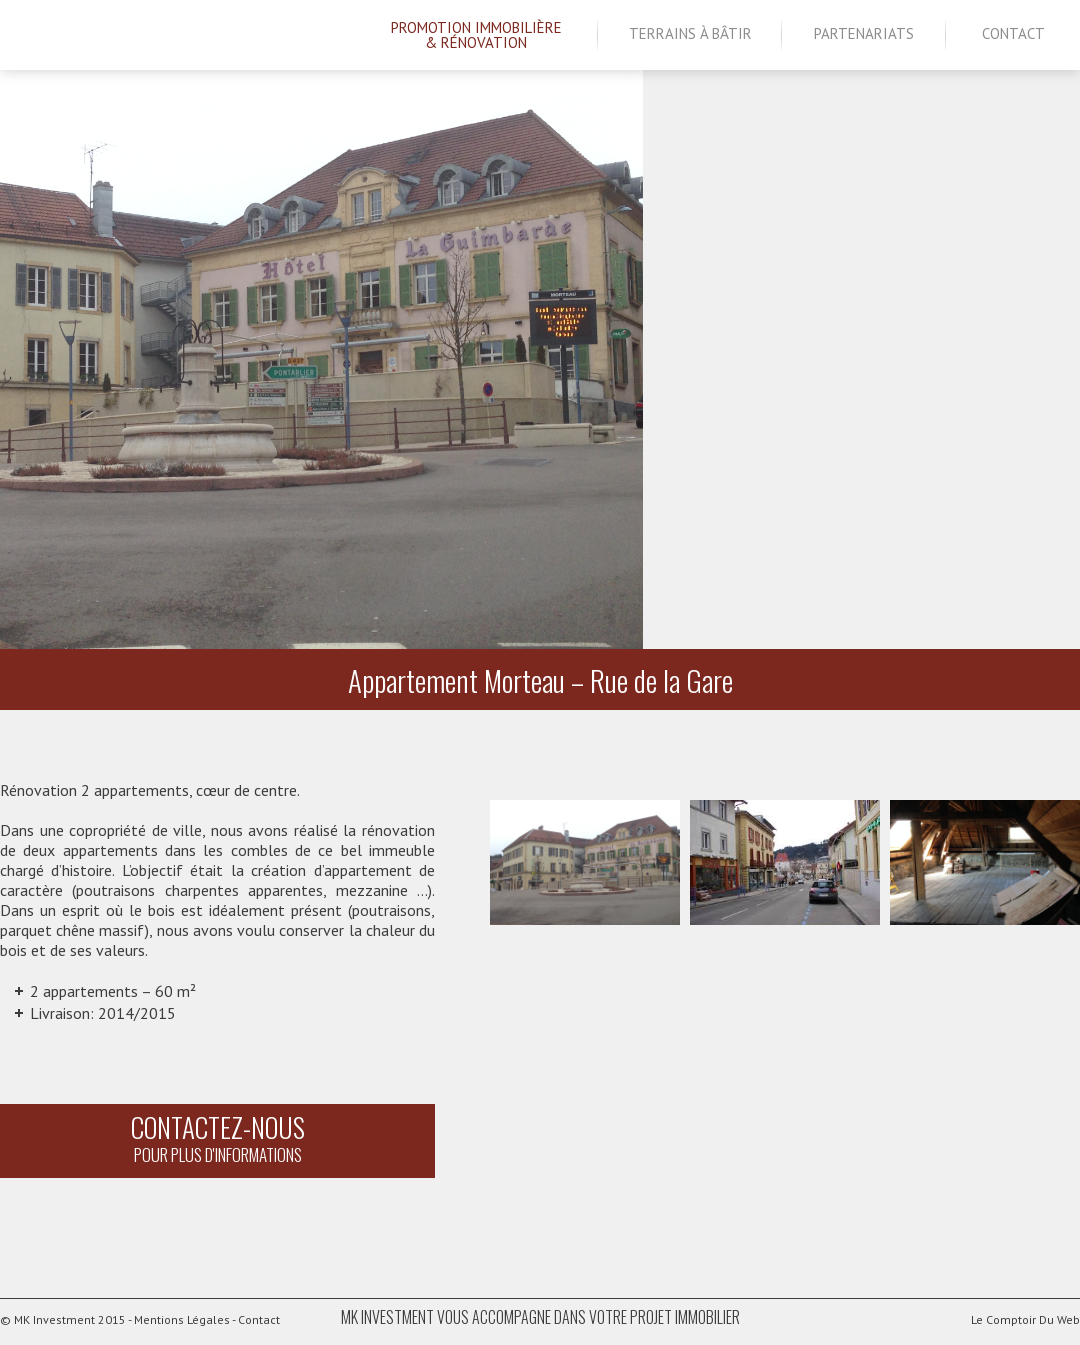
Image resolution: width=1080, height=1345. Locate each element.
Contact (1013, 33)
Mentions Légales (182, 1319)
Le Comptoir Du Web (1014, 1319)
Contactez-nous (217, 1137)
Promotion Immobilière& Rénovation (476, 35)
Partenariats (864, 33)
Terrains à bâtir (690, 33)
